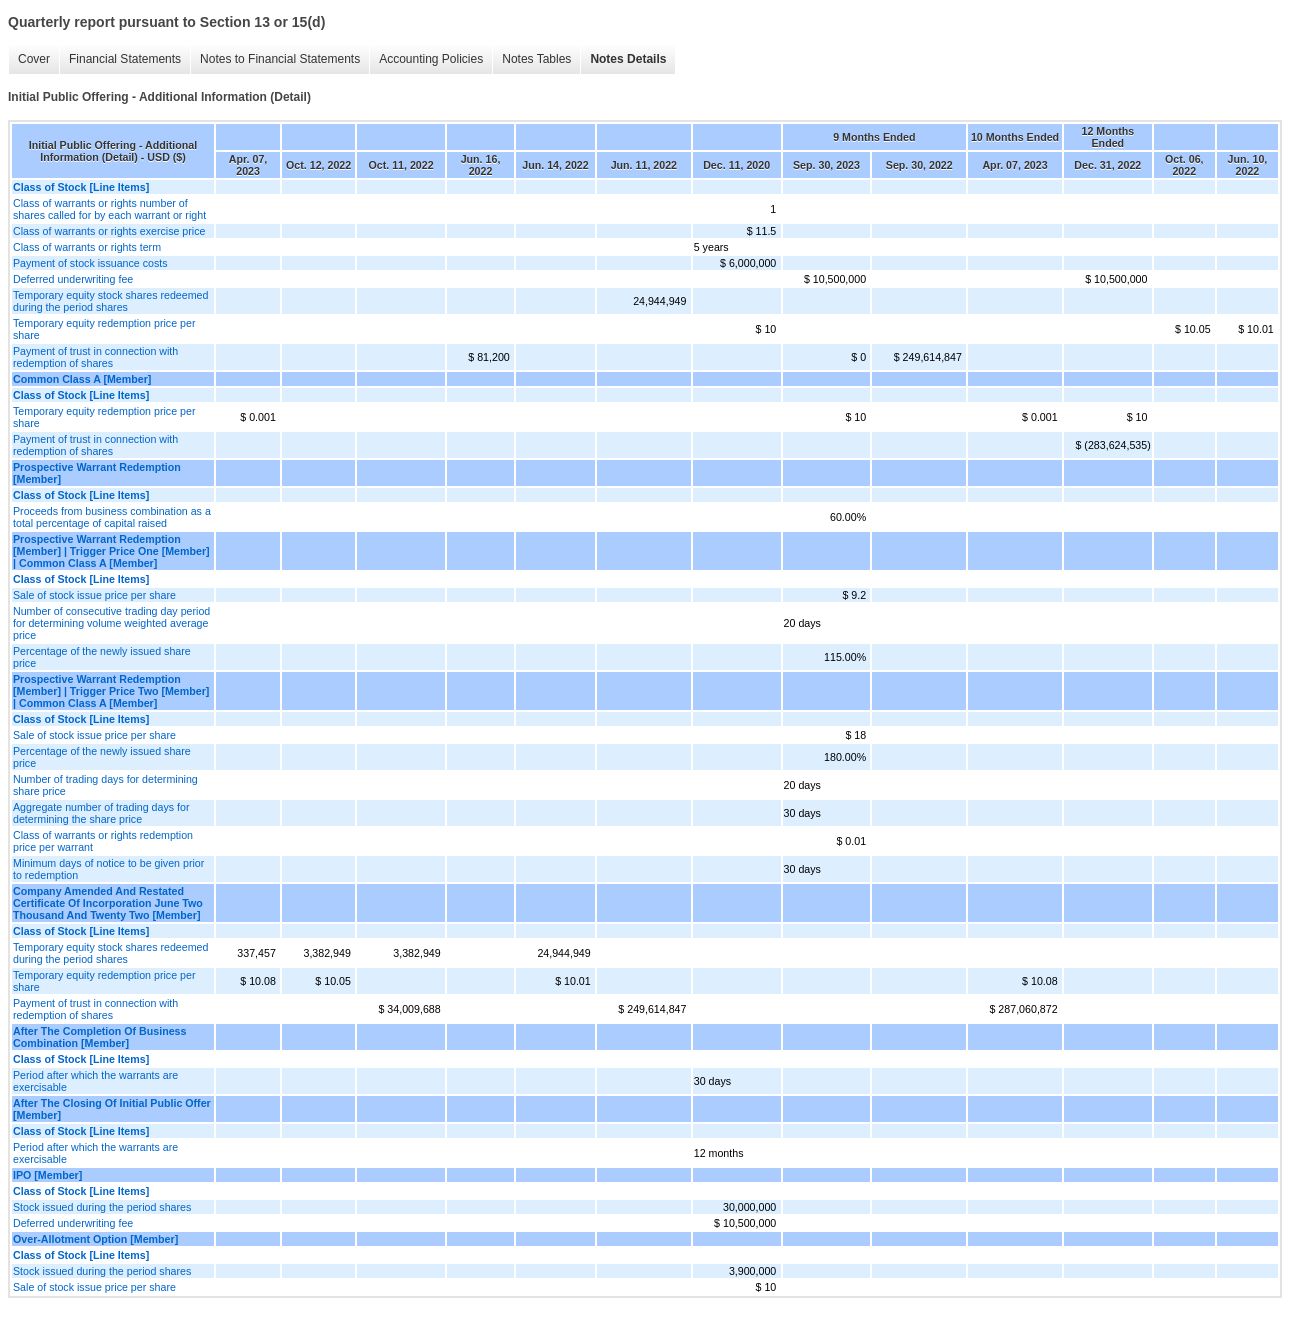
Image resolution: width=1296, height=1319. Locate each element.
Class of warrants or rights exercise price (109, 231)
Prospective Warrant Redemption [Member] (97, 473)
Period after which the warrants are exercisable (95, 1081)
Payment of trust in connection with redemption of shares (95, 357)
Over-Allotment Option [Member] (95, 1239)
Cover (34, 59)
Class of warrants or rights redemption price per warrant (103, 841)
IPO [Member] (47, 1175)
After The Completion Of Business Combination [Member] (99, 1037)
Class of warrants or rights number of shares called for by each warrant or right (109, 209)
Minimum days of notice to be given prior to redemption (108, 869)
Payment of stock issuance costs (90, 263)
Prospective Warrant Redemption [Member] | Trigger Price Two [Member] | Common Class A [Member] (111, 691)
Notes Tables (536, 59)
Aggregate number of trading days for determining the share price (101, 813)
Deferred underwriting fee (73, 279)
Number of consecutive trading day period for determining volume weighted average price (111, 623)
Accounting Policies (431, 59)
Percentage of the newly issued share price (102, 657)
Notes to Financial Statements (280, 59)
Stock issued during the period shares (102, 1207)
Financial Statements (125, 59)
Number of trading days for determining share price (105, 785)
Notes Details (628, 59)
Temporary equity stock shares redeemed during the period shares (110, 301)
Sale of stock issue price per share (94, 595)
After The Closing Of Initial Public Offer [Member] (112, 1109)
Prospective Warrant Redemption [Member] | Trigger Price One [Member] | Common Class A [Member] (111, 551)
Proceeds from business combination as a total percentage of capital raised (112, 517)
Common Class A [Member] (82, 379)
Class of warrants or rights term (87, 247)
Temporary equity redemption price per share (104, 329)
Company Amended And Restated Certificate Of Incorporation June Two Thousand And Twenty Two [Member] (108, 903)
